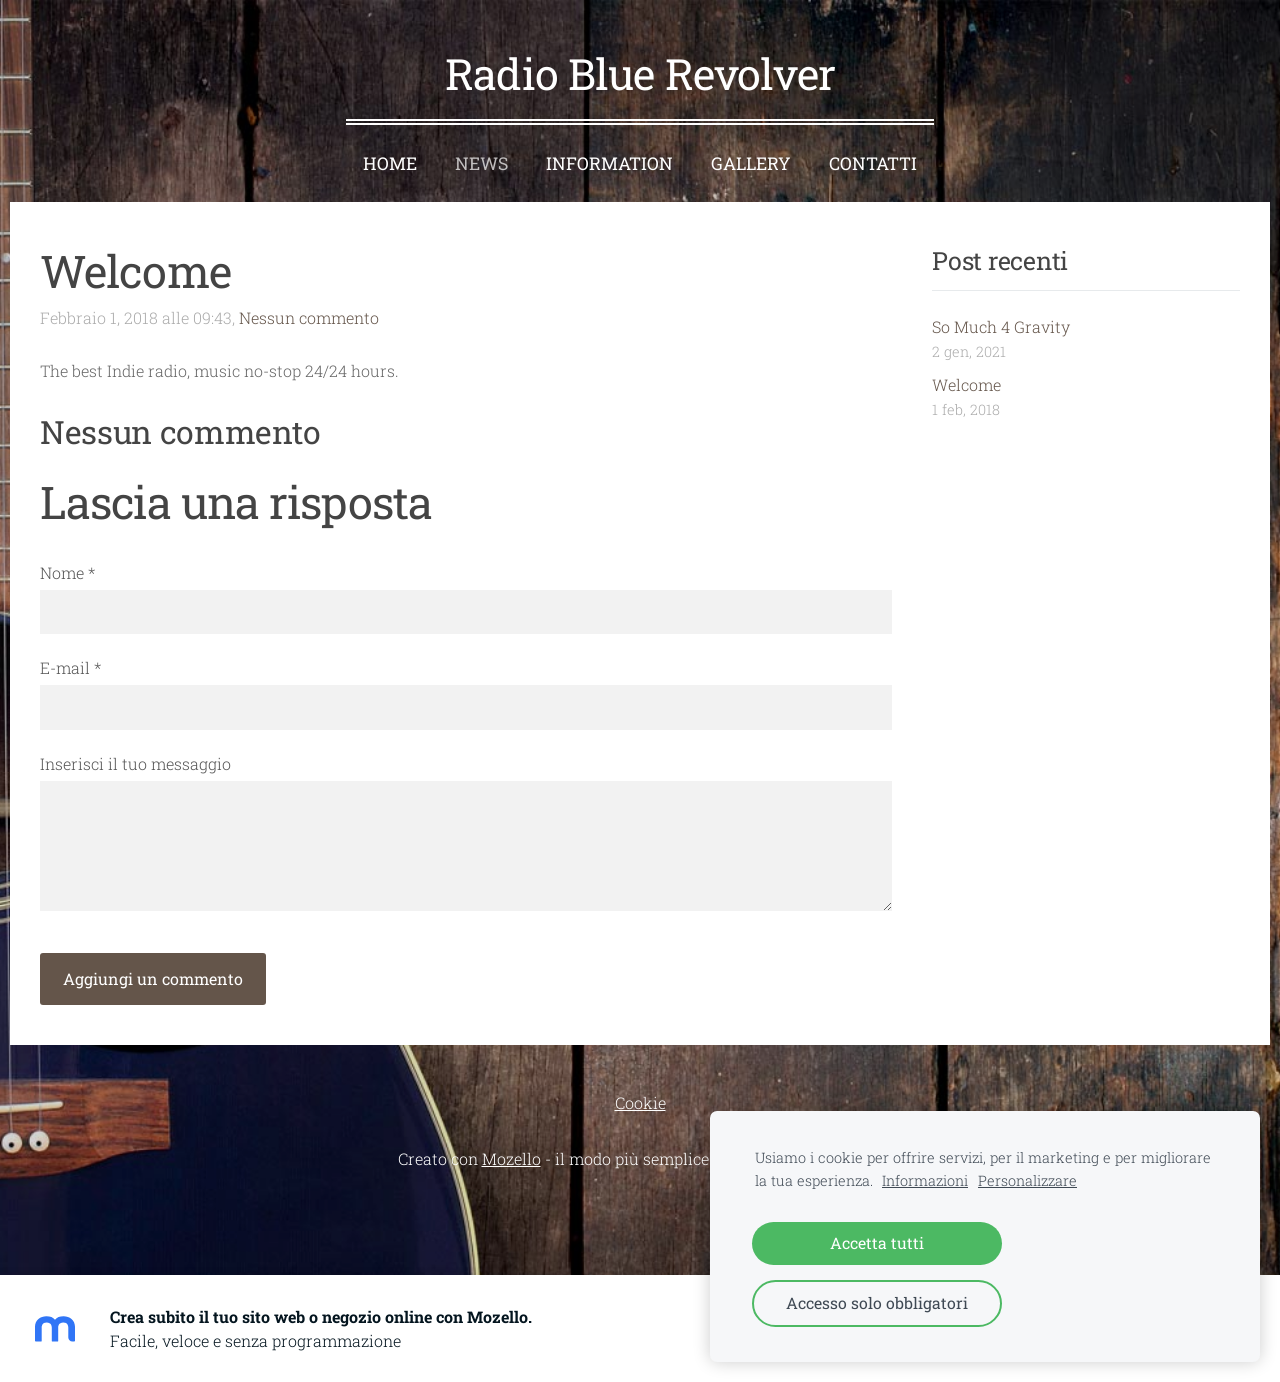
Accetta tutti (877, 1242)
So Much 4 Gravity (1001, 326)
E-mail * (70, 667)
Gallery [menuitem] (751, 163)
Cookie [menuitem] (640, 1102)
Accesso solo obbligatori (877, 1302)
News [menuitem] (481, 163)
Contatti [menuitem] (873, 163)
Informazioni (925, 1180)
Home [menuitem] (390, 163)
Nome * (67, 572)
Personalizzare (1027, 1180)
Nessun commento (309, 317)
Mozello (511, 1158)
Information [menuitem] (609, 163)
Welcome (966, 384)
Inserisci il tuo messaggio (135, 763)
